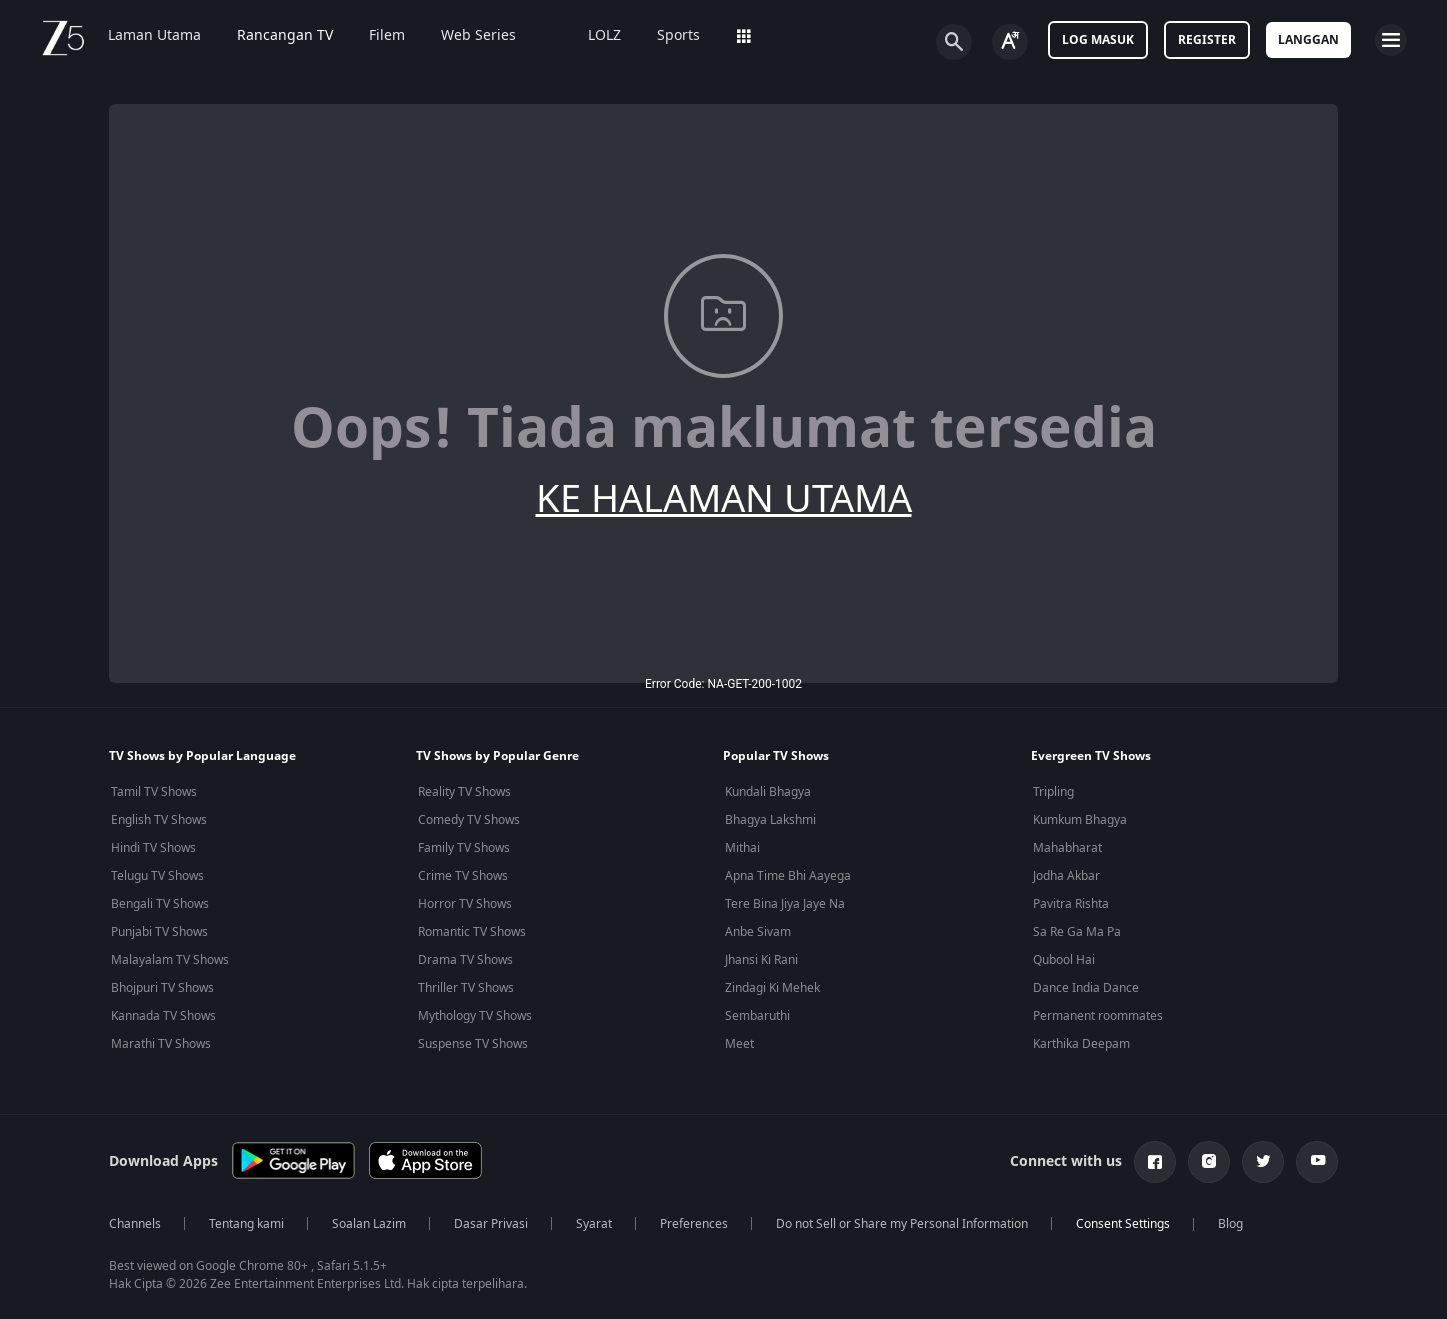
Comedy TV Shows (469, 820)
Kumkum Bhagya (1080, 820)
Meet (739, 1044)
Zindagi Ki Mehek (772, 988)
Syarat (594, 1224)
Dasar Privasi (491, 1224)
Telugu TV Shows (157, 876)
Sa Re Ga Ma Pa (1077, 932)
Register (1207, 40)
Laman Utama (154, 36)
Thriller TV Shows (466, 988)
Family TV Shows (464, 848)
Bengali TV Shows (160, 904)
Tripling (1053, 792)
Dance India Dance (1086, 988)
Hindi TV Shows (153, 848)
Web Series (478, 36)
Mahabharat (1067, 848)
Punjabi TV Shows (159, 932)
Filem (387, 36)
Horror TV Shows (465, 904)
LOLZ (604, 36)
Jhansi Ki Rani (761, 960)
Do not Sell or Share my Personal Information (902, 1224)
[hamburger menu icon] (1391, 40)
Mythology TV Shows (475, 1016)
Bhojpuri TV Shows (162, 988)
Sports (678, 36)
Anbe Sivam (758, 932)
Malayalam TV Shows (170, 960)
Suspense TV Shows (473, 1044)
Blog (1230, 1224)
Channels (135, 1224)
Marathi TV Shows (161, 1044)
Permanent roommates (1098, 1016)
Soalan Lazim (369, 1224)
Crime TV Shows (463, 876)
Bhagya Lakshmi (770, 820)
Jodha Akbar (1066, 876)
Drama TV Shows (465, 960)
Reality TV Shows (464, 792)
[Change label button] (1010, 42)
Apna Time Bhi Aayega (788, 876)
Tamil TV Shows (154, 792)
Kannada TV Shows (163, 1016)
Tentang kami (246, 1224)
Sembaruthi (757, 1016)
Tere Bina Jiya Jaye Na (785, 904)
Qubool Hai (1064, 960)
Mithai (742, 848)
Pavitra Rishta (1071, 904)
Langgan (1308, 40)
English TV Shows (159, 820)
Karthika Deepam (1081, 1044)
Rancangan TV (285, 36)
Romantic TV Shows (472, 932)
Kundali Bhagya (768, 792)
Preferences (694, 1224)
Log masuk (1098, 40)
